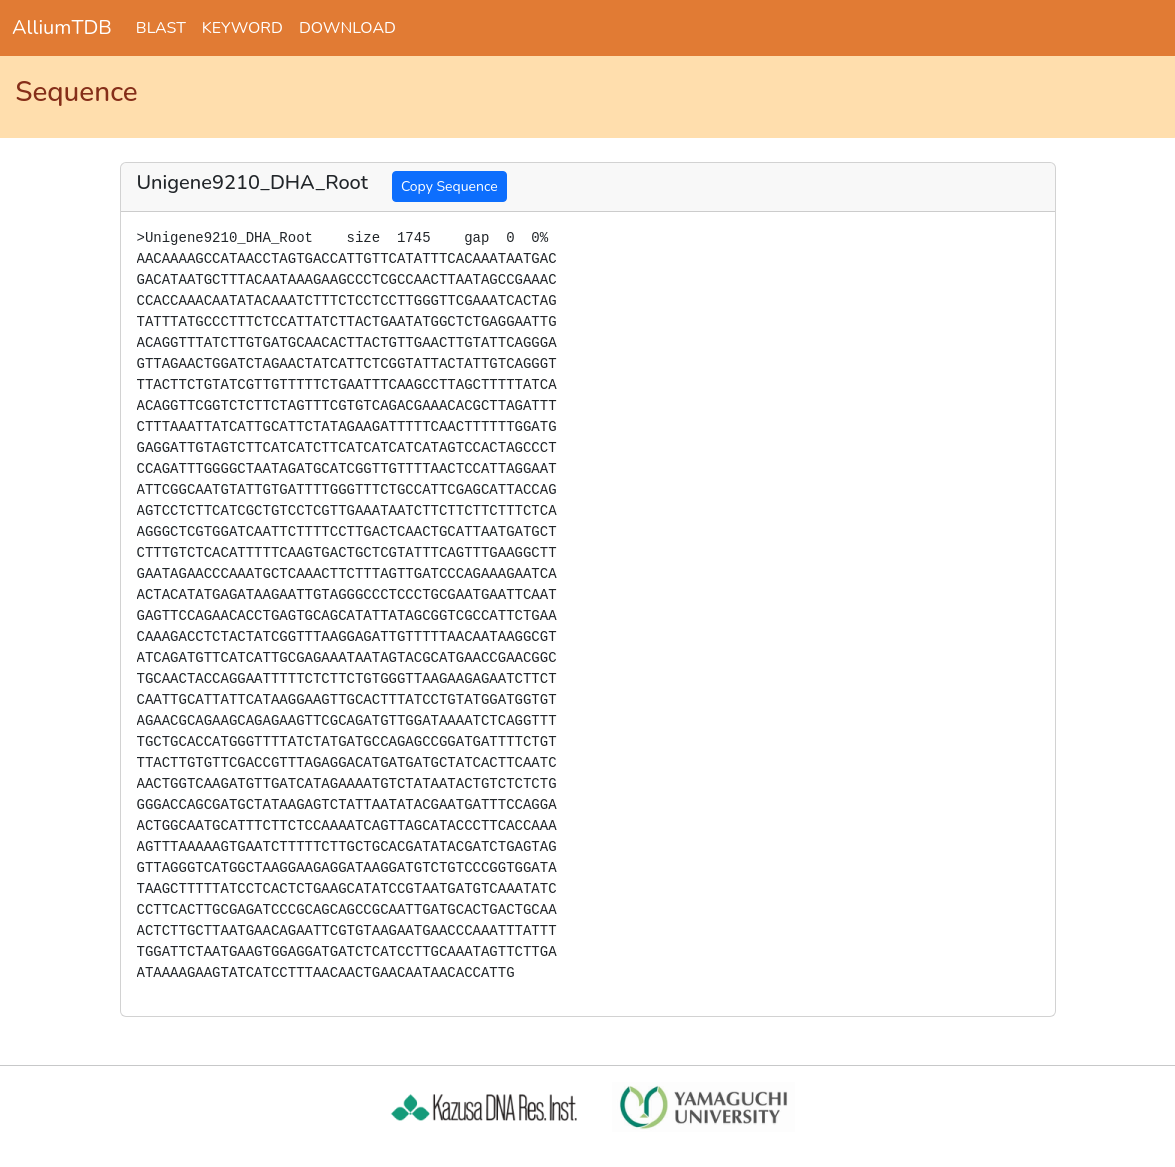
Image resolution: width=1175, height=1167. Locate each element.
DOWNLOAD (347, 28)
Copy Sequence (449, 186)
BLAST (161, 28)
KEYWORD (242, 28)
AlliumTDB (62, 27)
